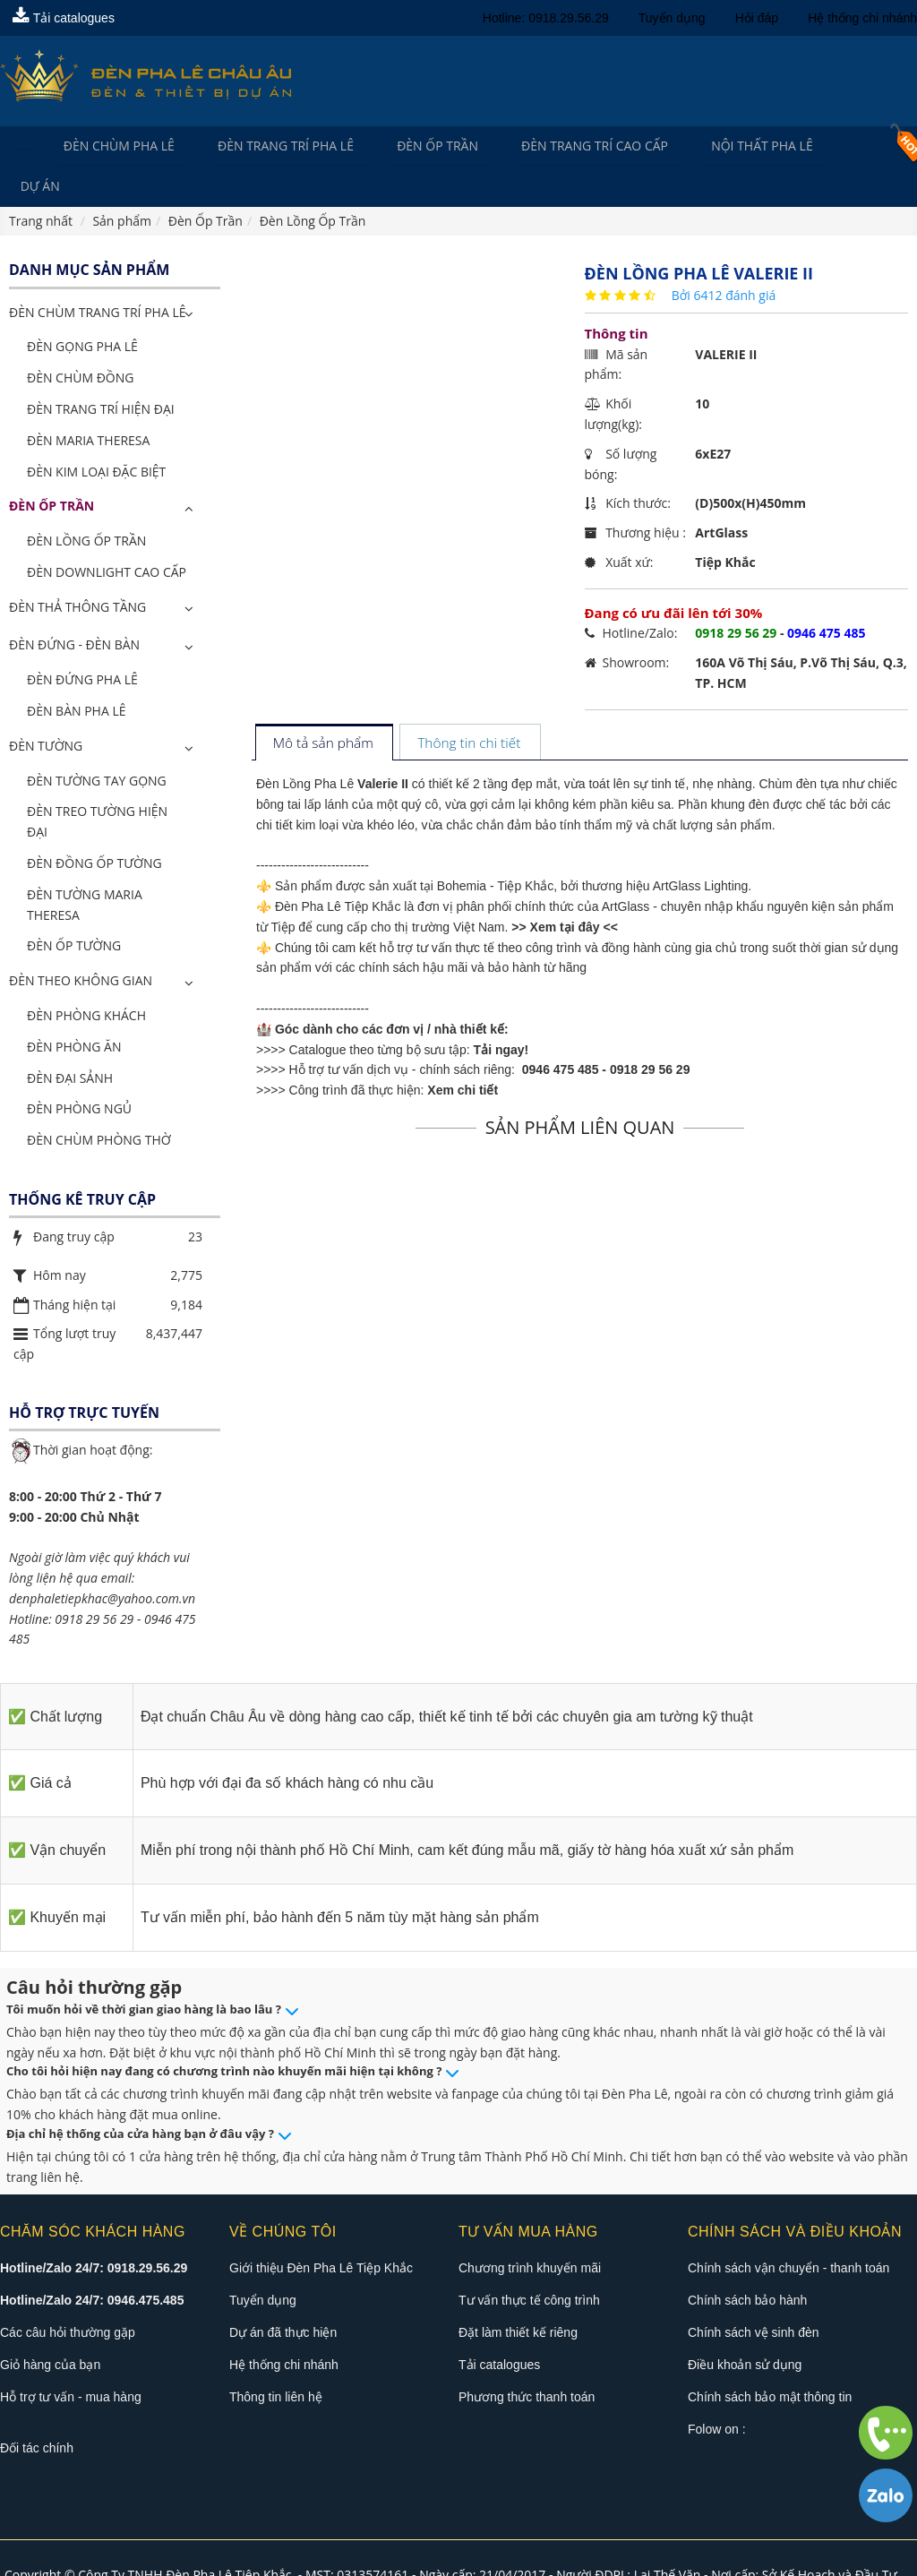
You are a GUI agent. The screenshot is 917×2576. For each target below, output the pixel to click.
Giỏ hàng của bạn (50, 2326)
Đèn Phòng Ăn (74, 1008)
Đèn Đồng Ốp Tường (94, 824)
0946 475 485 (560, 1031)
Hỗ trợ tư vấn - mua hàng (70, 2358)
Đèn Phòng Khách (86, 976)
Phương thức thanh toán (526, 2358)
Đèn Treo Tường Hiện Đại (97, 783)
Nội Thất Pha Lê (735, 146)
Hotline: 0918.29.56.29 (546, 18)
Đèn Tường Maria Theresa (84, 866)
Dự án (842, 146)
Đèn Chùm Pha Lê (113, 146)
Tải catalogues (64, 18)
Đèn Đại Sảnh (70, 1039)
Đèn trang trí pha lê (275, 146)
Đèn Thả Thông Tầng (77, 568)
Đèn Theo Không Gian (80, 941)
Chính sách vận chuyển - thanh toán (788, 2229)
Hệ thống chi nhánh (862, 18)
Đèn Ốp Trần (421, 146)
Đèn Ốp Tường (74, 906)
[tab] (323, 705)
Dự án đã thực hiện (283, 2294)
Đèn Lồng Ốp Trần (86, 502)
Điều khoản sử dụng (744, 2326)
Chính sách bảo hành (747, 2261)
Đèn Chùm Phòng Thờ (99, 1101)
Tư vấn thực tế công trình (529, 2261)
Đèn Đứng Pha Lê (82, 640)
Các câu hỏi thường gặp (67, 2294)
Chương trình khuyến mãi (529, 2229)
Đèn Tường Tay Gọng (97, 742)
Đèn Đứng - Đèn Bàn (74, 605)
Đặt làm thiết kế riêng (518, 2294)
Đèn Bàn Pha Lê (76, 672)
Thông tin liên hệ (275, 2358)
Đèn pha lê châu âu (746, 2555)
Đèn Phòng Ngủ (79, 1069)
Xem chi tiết (462, 1051)
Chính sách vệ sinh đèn (753, 2294)
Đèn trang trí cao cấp (573, 146)
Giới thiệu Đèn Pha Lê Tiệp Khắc (321, 2229)
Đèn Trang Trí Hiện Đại (101, 370)
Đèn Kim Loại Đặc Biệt (96, 432)
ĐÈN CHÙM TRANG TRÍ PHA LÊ (97, 273)
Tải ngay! (501, 1011)
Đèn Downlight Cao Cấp (106, 533)
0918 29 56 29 (650, 1031)
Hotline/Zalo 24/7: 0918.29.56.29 (93, 2229)
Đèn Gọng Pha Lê (82, 307)
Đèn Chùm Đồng (80, 339)
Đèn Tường (45, 707)
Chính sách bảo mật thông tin (770, 2358)
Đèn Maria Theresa (88, 401)
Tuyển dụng (672, 18)
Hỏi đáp (756, 18)
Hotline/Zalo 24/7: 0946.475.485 (92, 2261)
